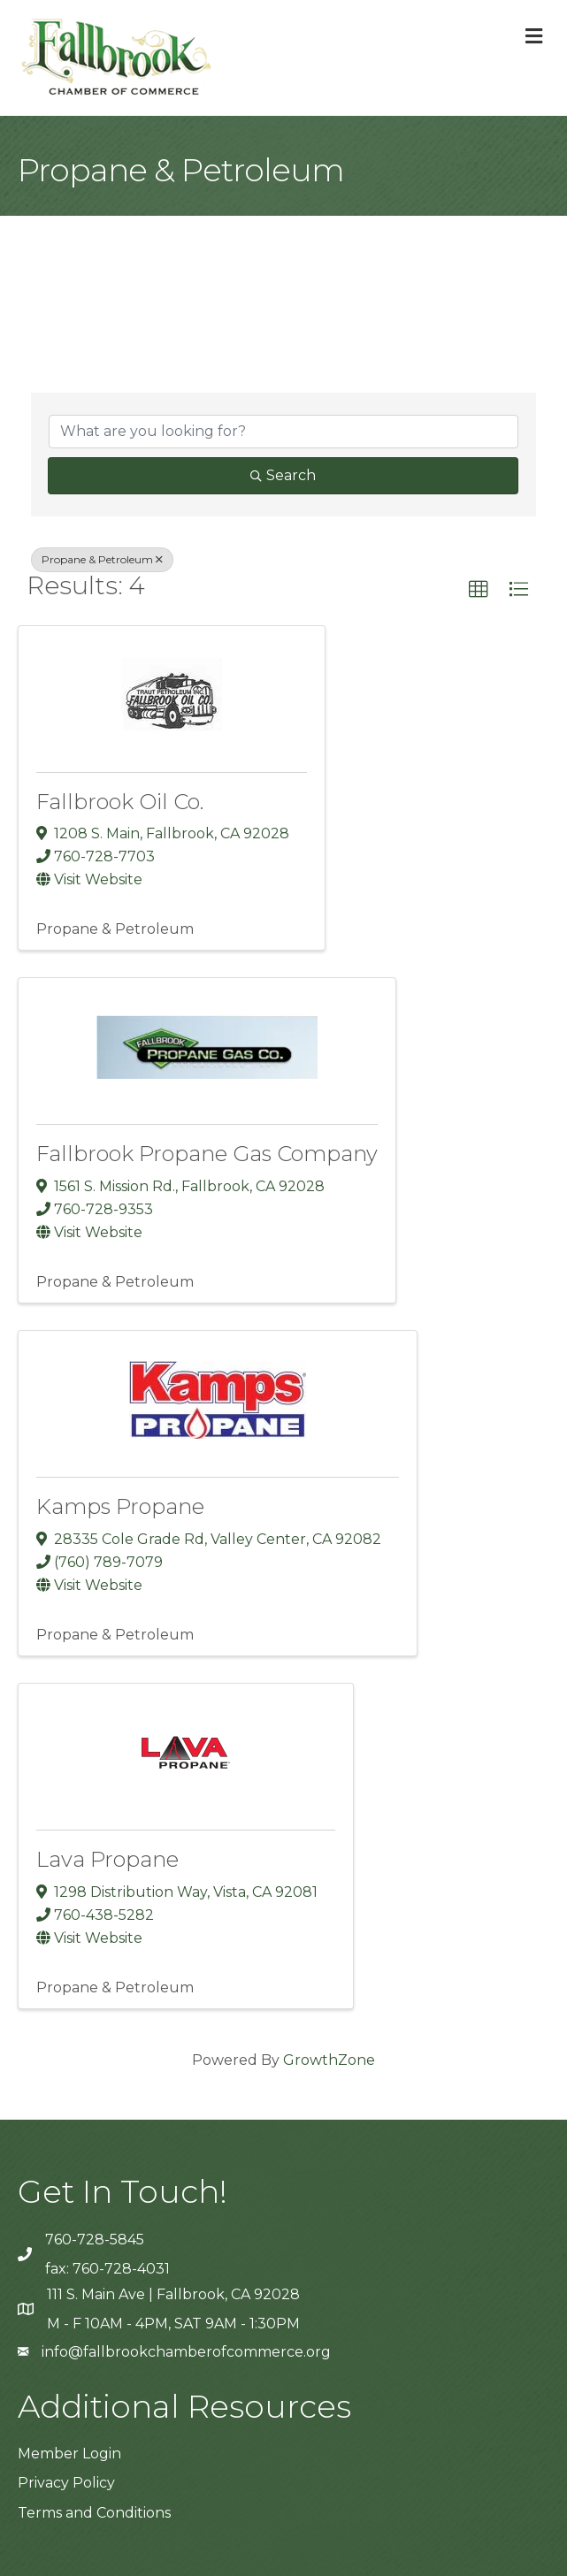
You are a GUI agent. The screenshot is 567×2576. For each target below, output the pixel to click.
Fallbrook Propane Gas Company (207, 1153)
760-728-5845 (94, 2239)
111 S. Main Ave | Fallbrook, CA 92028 (173, 2294)
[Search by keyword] (283, 431)
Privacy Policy (66, 2482)
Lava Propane (107, 1859)
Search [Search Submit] (283, 475)
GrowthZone (329, 2060)
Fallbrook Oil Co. (119, 801)
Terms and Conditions (94, 2512)
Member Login (69, 2453)
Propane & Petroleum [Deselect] (102, 559)
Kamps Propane (120, 1506)
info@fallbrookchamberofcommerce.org (186, 2351)
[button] (478, 590)
